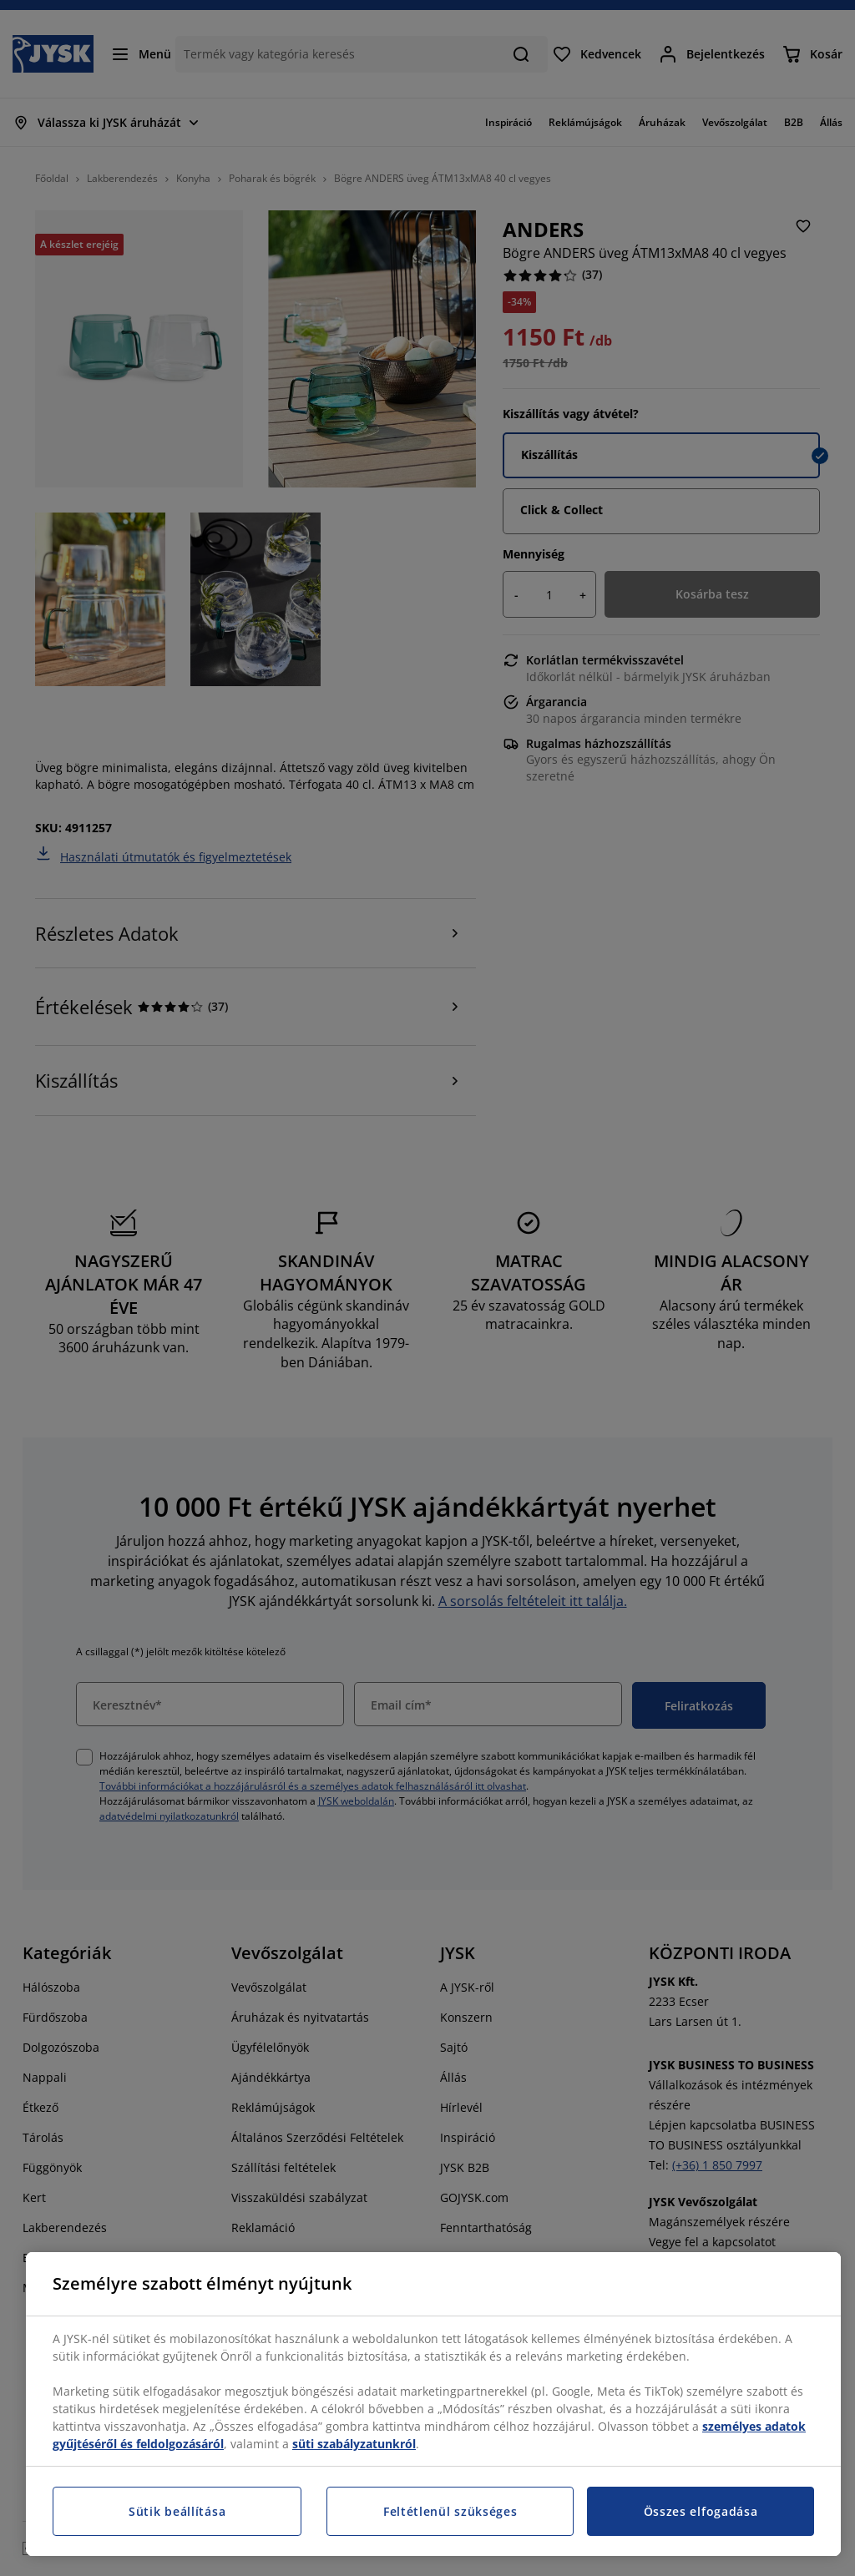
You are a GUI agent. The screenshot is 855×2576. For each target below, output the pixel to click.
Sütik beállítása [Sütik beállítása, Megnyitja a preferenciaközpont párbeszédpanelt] (177, 2511)
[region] (433, 2404)
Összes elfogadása (701, 2511)
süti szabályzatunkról (354, 2444)
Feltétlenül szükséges (450, 2511)
